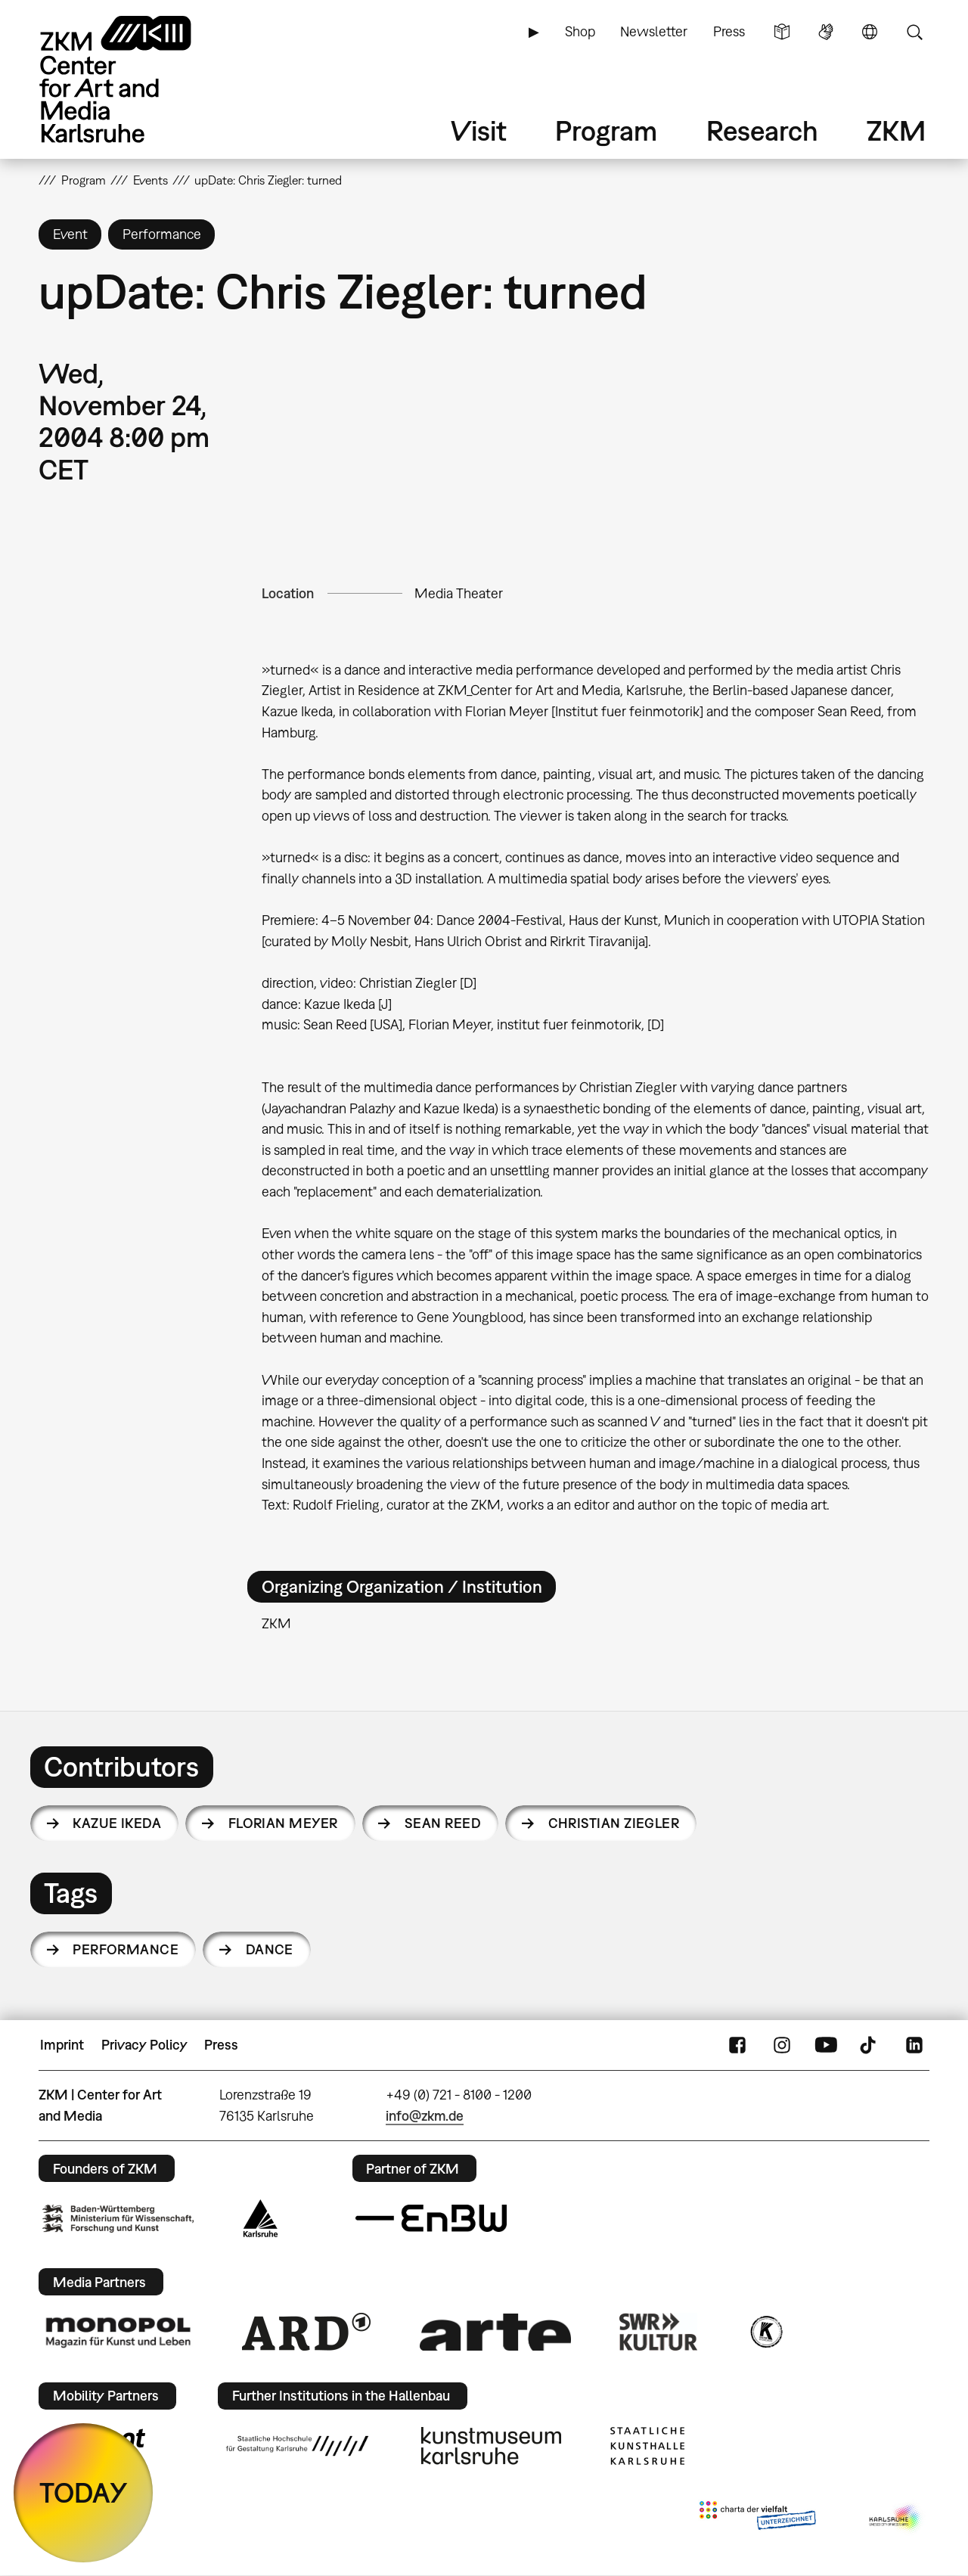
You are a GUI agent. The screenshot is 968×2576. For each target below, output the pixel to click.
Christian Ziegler (614, 1823)
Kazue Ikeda (117, 1823)
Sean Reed (443, 1823)
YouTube (826, 2045)
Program (606, 130)
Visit (479, 130)
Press (729, 31)
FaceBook (737, 2045)
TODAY (83, 2492)
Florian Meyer (283, 1823)
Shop (580, 31)
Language (870, 32)
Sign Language (826, 32)
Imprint (62, 2045)
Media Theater (458, 593)
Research (762, 130)
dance (269, 1949)
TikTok (870, 2045)
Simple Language (782, 32)
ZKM (896, 130)
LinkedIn (914, 2045)
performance (125, 1949)
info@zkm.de (425, 2116)
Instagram (782, 2045)
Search (914, 32)
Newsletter (653, 31)
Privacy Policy (144, 2045)
